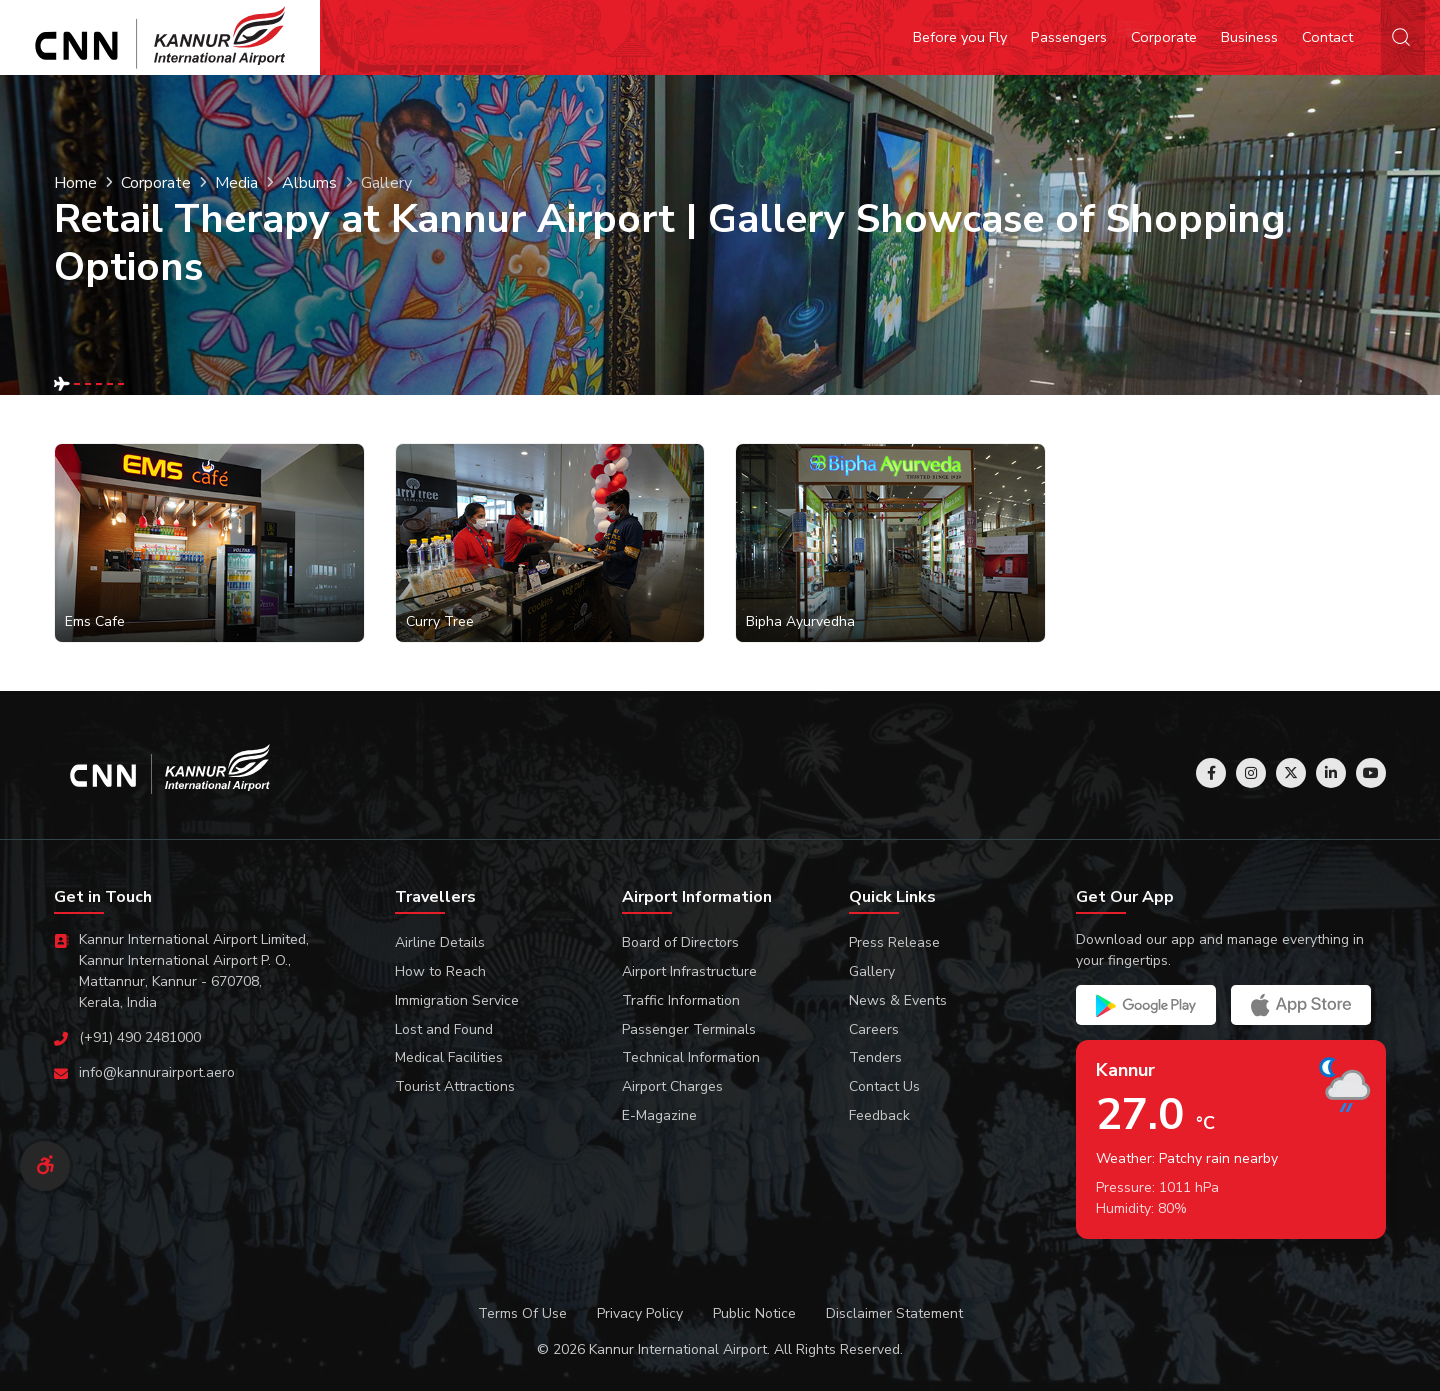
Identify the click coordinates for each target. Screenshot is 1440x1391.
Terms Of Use (522, 1313)
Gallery (872, 971)
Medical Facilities (449, 1057)
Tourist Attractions (455, 1086)
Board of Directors (680, 942)
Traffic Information (681, 1000)
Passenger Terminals (689, 1029)
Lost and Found (444, 1029)
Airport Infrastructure (689, 971)
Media (236, 183)
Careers (874, 1029)
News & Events (898, 1000)
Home (75, 183)
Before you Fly (960, 37)
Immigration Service (457, 1000)
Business (1249, 37)
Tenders (875, 1057)
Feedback (879, 1115)
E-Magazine (659, 1115)
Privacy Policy (640, 1313)
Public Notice (754, 1313)
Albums (309, 183)
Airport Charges (672, 1086)
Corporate (1164, 37)
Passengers (1069, 37)
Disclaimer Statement (894, 1313)
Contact (1327, 37)
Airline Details (440, 942)
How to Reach (440, 971)
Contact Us (884, 1086)
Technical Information (691, 1057)
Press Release (894, 942)
